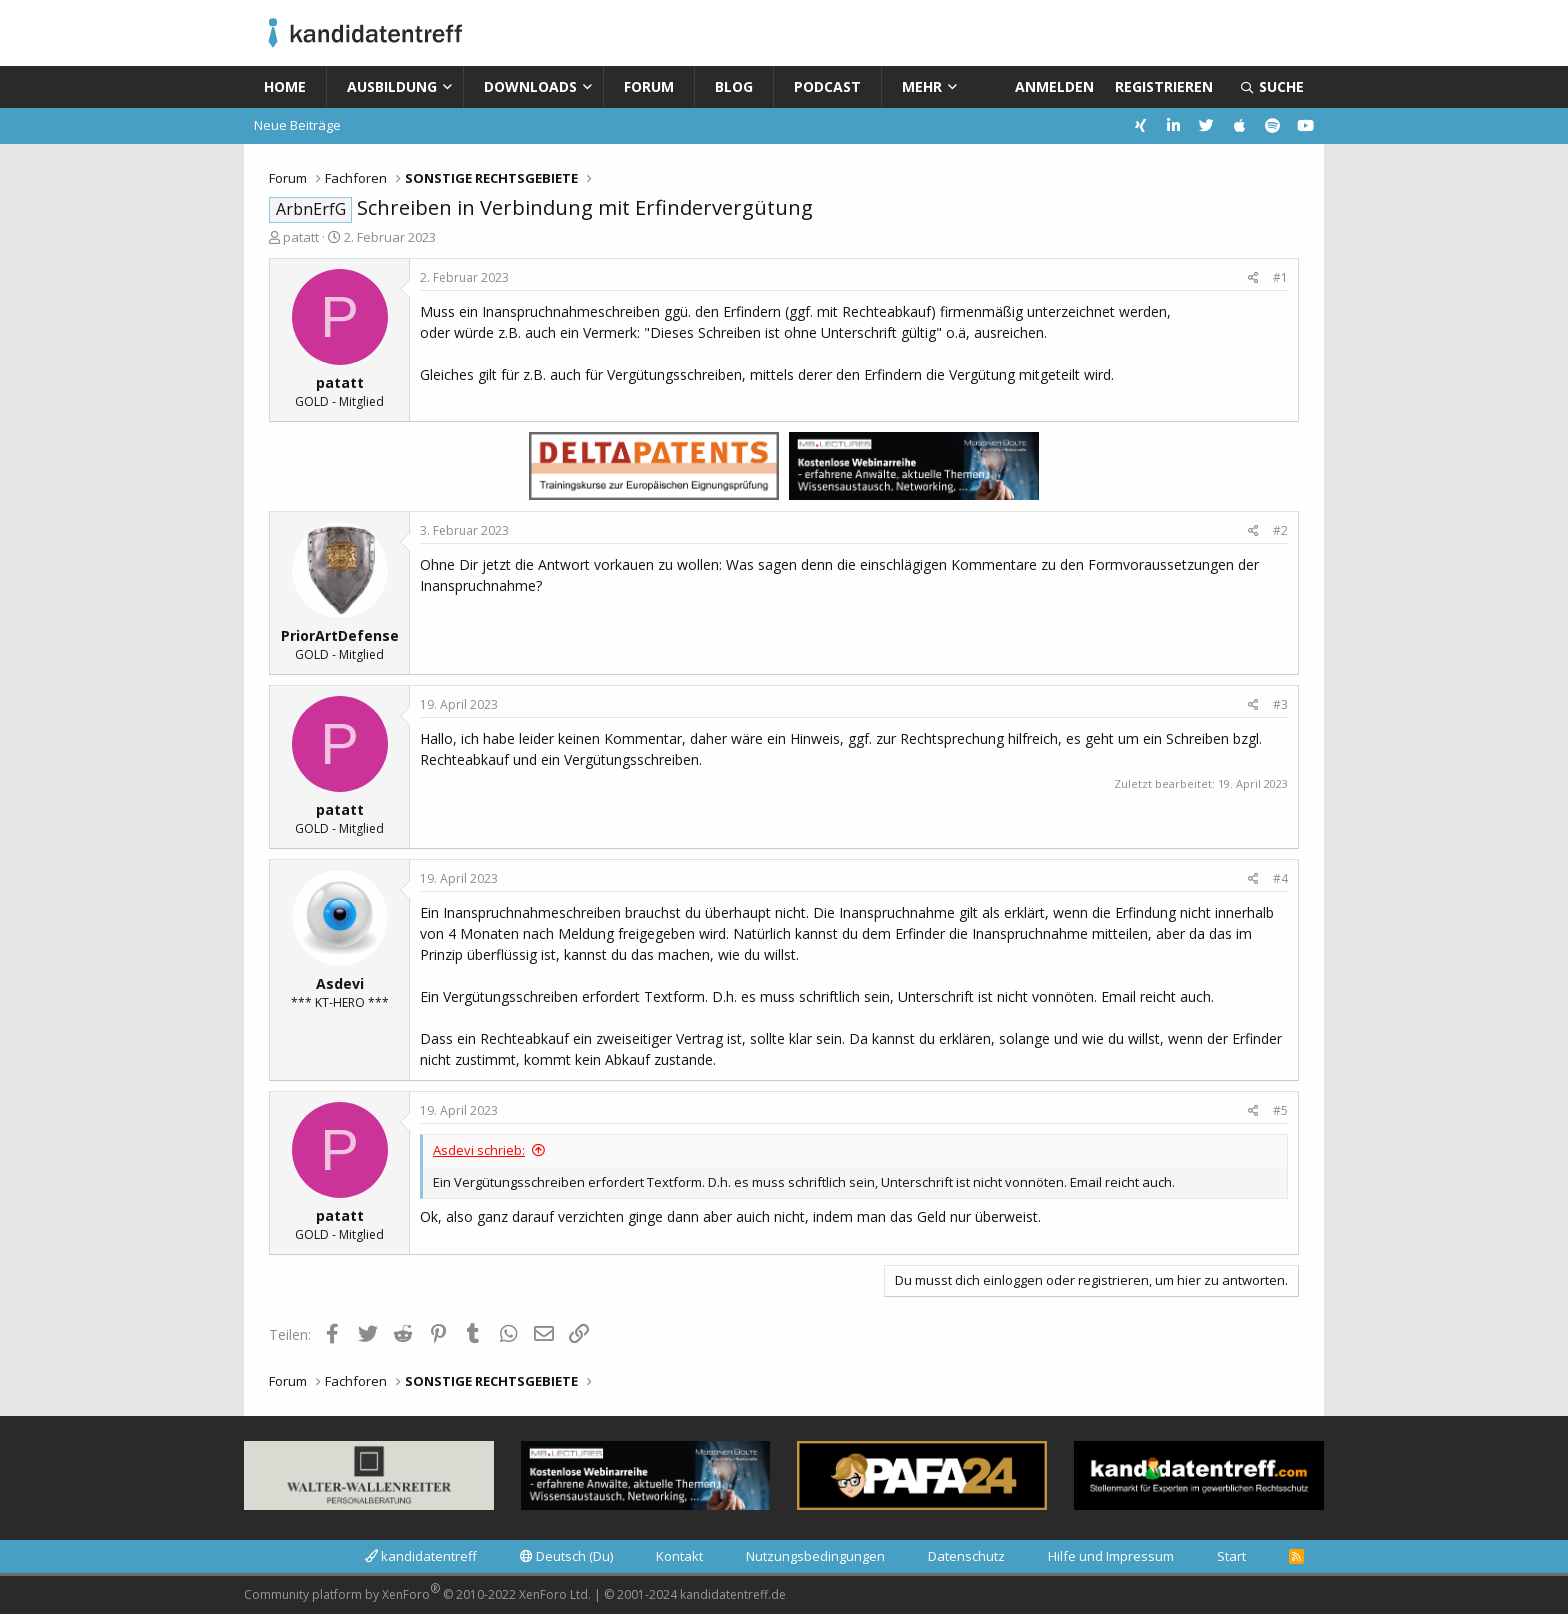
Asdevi (340, 983)
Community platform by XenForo (417, 1591)
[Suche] (1272, 87)
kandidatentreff (421, 1556)
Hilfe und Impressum (1111, 1556)
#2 (1280, 530)
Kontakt (679, 1556)
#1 (1280, 277)
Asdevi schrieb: (479, 1150)
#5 (1280, 1110)
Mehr (922, 86)
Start (1231, 1556)
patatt (301, 237)
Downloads (530, 86)
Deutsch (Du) (566, 1556)
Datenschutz (966, 1556)
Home (285, 86)
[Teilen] (1253, 278)
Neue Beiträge (297, 125)
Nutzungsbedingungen (815, 1556)
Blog (734, 86)
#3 (1280, 704)
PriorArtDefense (340, 635)
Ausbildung (392, 86)
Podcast (827, 86)
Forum (649, 86)
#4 (1280, 878)
